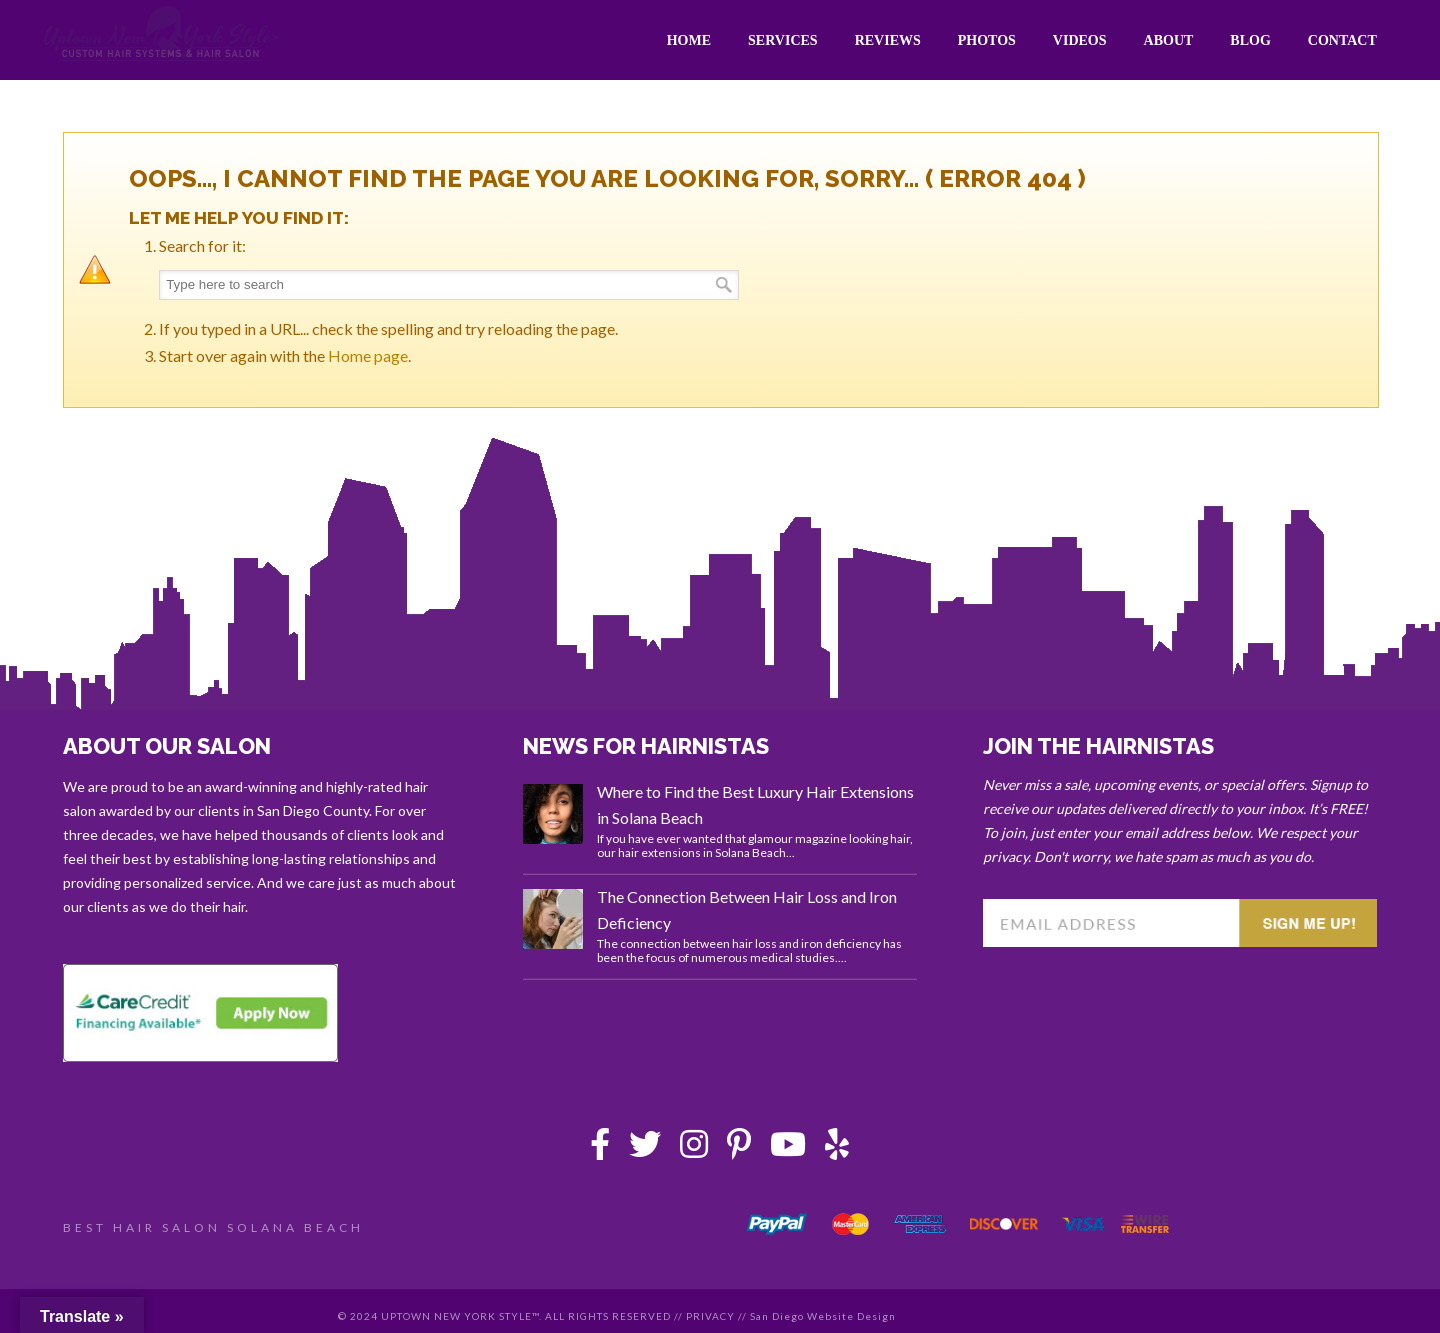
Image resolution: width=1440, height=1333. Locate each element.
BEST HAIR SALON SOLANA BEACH (213, 1227)
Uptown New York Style (162, 34)
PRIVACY (710, 1316)
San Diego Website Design (823, 1316)
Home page (368, 355)
